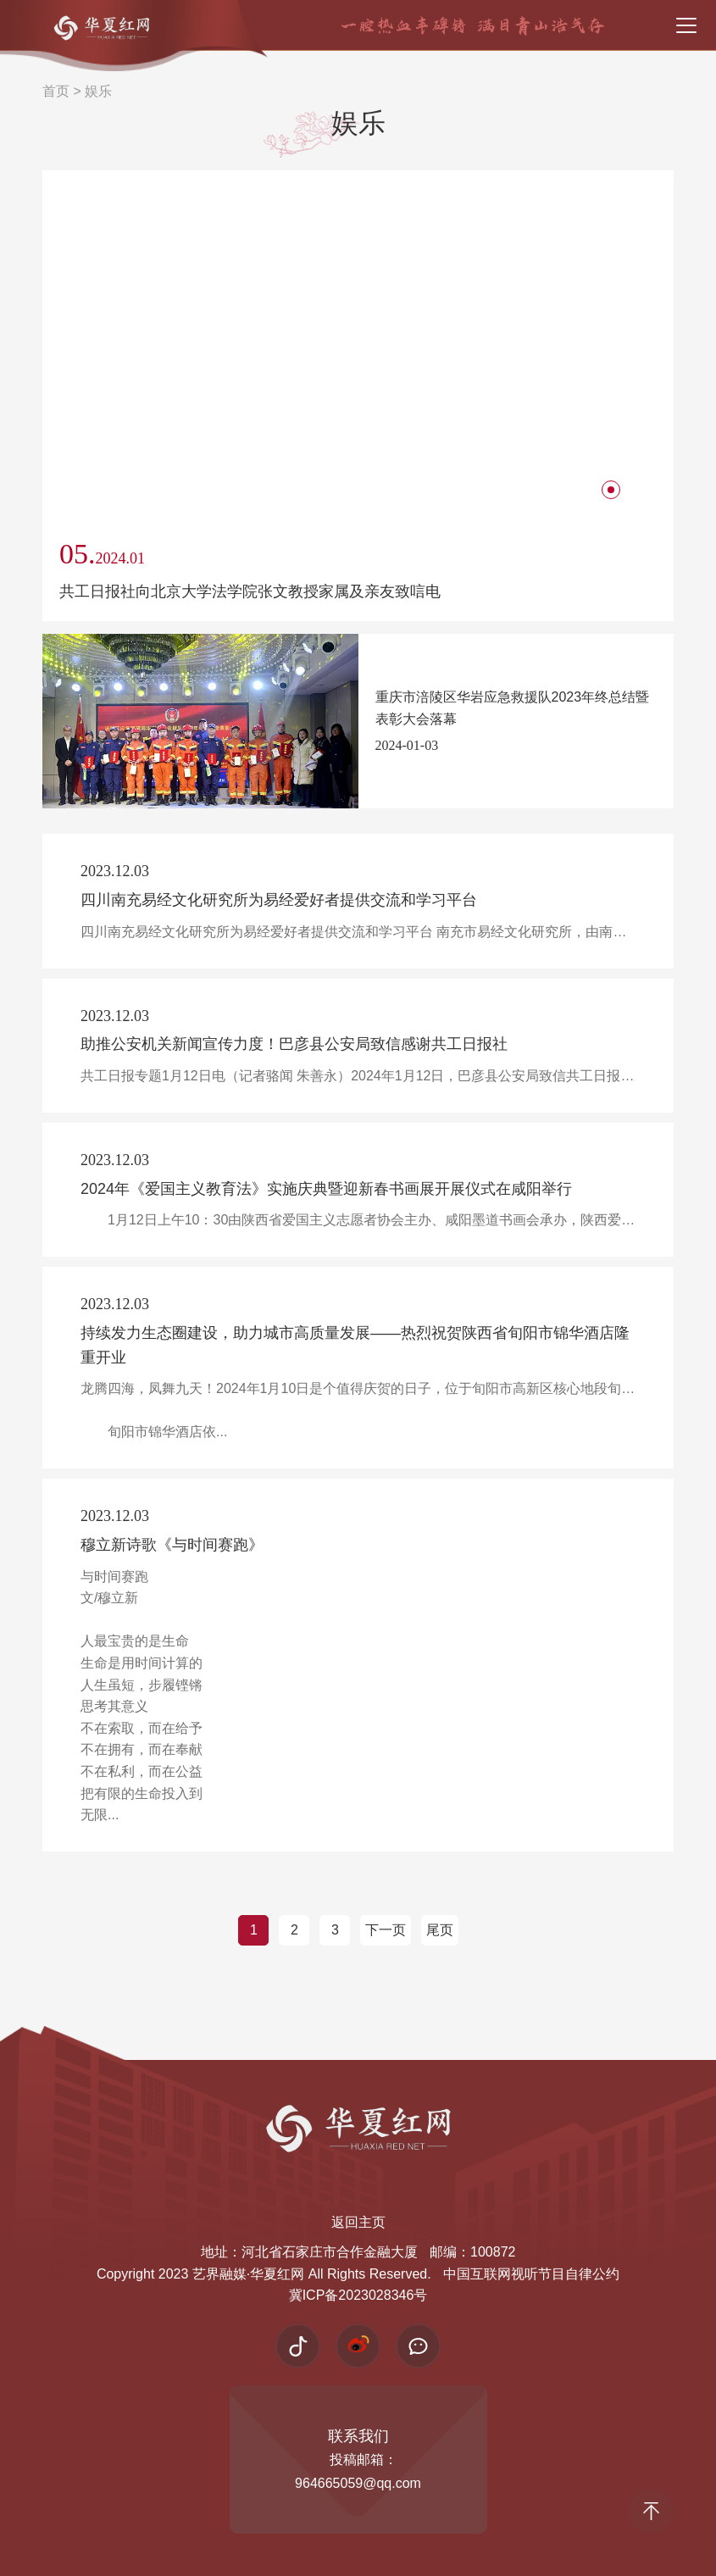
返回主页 (358, 2222)
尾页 (439, 1930)
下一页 (385, 1930)
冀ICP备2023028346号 (358, 2295)
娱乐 (98, 91)
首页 (55, 91)
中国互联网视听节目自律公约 (531, 2274)
